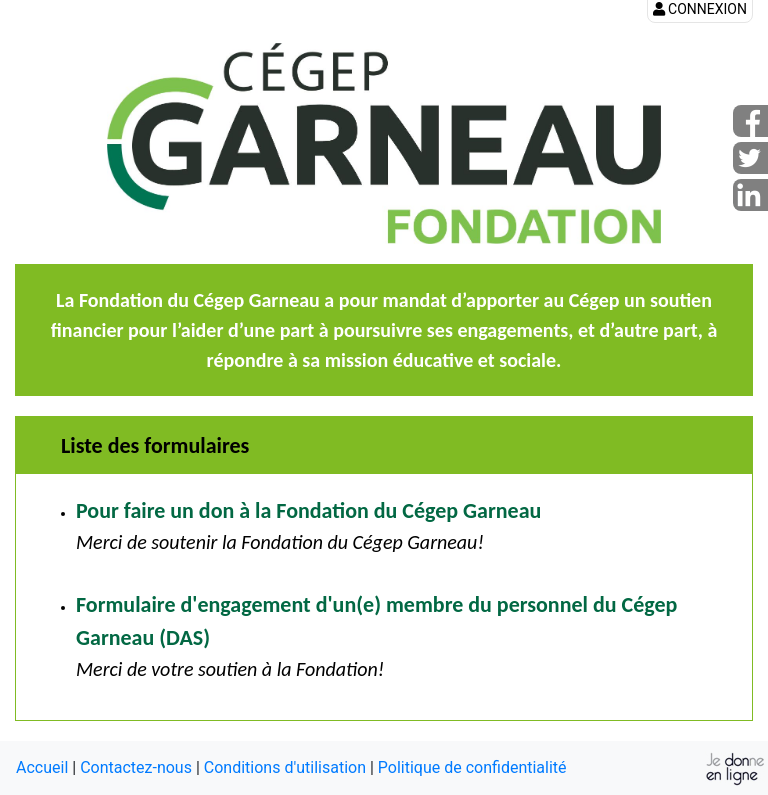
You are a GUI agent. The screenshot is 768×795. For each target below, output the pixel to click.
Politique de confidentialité (472, 767)
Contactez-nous (136, 767)
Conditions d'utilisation (285, 767)
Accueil (42, 767)
